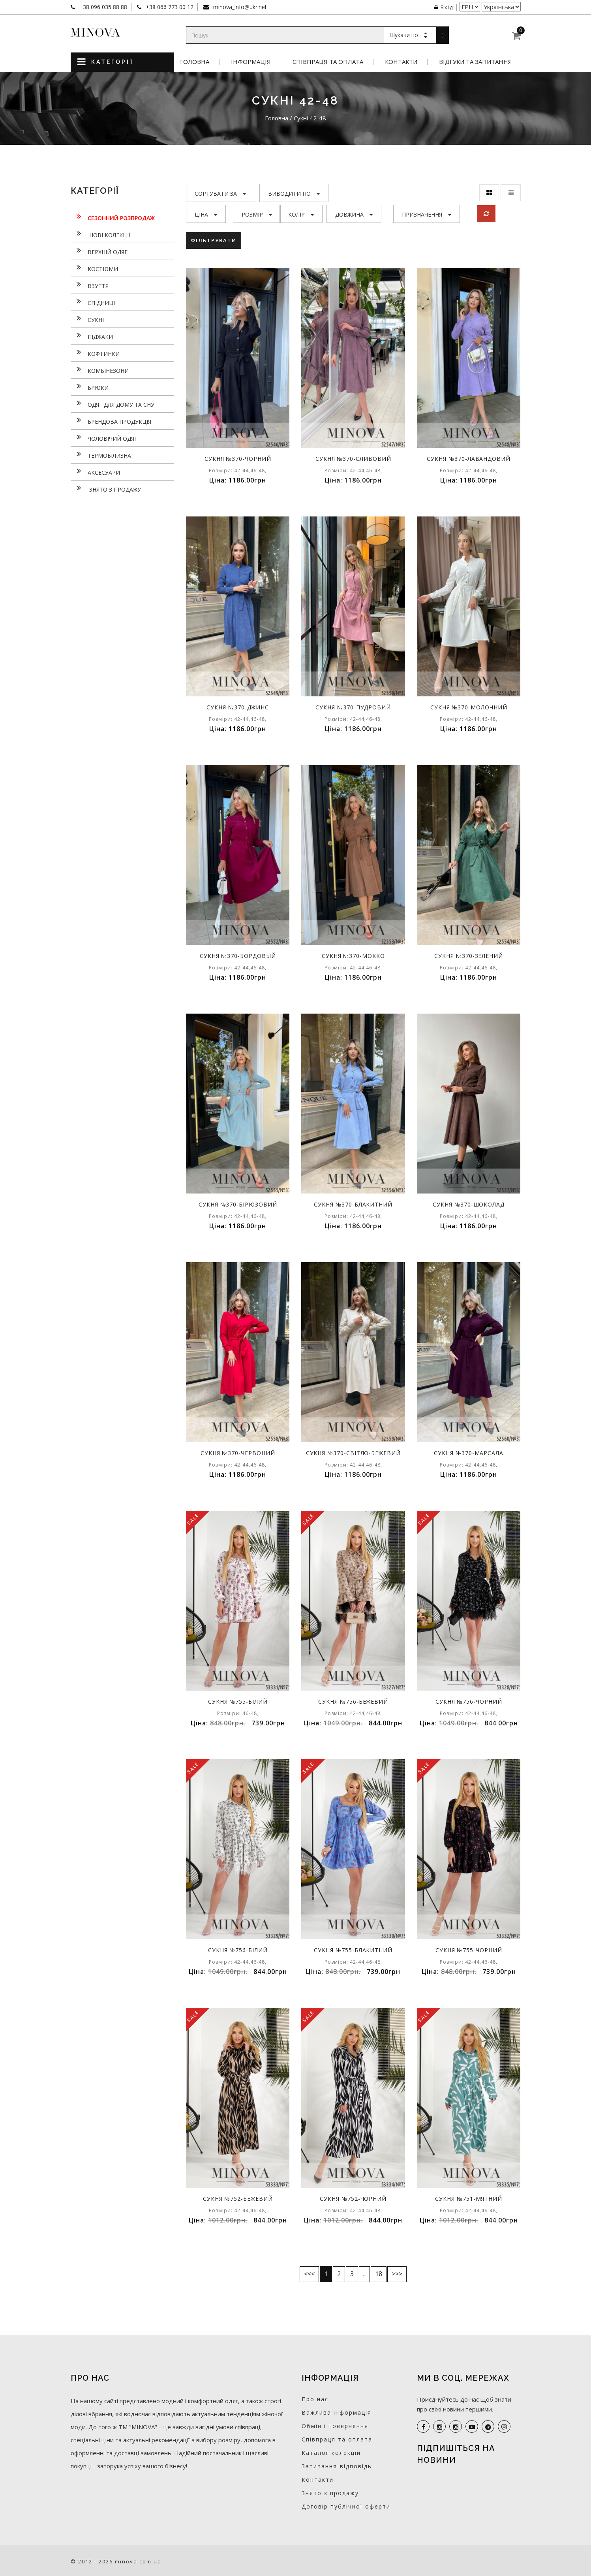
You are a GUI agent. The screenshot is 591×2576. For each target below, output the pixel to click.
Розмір (257, 214)
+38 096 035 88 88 (102, 7)
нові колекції (100, 234)
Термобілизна (101, 454)
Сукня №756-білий (238, 1950)
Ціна (206, 214)
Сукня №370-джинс (237, 707)
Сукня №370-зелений (468, 956)
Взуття (90, 285)
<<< (309, 2273)
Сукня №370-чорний (237, 458)
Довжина (354, 214)
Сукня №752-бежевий (238, 2198)
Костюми (94, 268)
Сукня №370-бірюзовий (237, 1204)
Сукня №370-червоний (237, 1453)
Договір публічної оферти (346, 2506)
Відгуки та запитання (475, 62)
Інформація (251, 62)
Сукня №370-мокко (353, 956)
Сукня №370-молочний (468, 707)
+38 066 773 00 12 (168, 7)
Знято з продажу (106, 488)
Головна (194, 62)
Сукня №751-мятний (469, 2198)
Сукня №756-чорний (468, 1701)
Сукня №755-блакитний (353, 1950)
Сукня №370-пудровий (353, 707)
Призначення (426, 214)
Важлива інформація (336, 2412)
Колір (301, 214)
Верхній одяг (99, 251)
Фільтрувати (213, 240)
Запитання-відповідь (337, 2466)
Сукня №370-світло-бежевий (353, 1453)
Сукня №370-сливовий (353, 458)
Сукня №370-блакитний (353, 1204)
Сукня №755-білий (238, 1701)
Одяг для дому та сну (112, 403)
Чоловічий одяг (104, 437)
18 (378, 2273)
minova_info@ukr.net (239, 7)
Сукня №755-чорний (468, 1950)
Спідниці (93, 302)
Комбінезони (100, 369)
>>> (397, 2273)
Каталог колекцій (331, 2452)
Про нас (315, 2399)
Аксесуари (95, 471)
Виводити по (294, 193)
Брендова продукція (111, 420)
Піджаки (92, 335)
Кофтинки (95, 352)
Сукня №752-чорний (353, 2198)
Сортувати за (220, 193)
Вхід (443, 7)
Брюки (90, 386)
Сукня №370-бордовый (237, 956)
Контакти (401, 62)
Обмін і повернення (335, 2426)
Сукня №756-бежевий (353, 1701)
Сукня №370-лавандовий (469, 458)
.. (364, 2273)
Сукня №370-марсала (469, 1453)
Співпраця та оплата (328, 62)
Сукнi (87, 319)
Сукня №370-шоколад (469, 1204)
